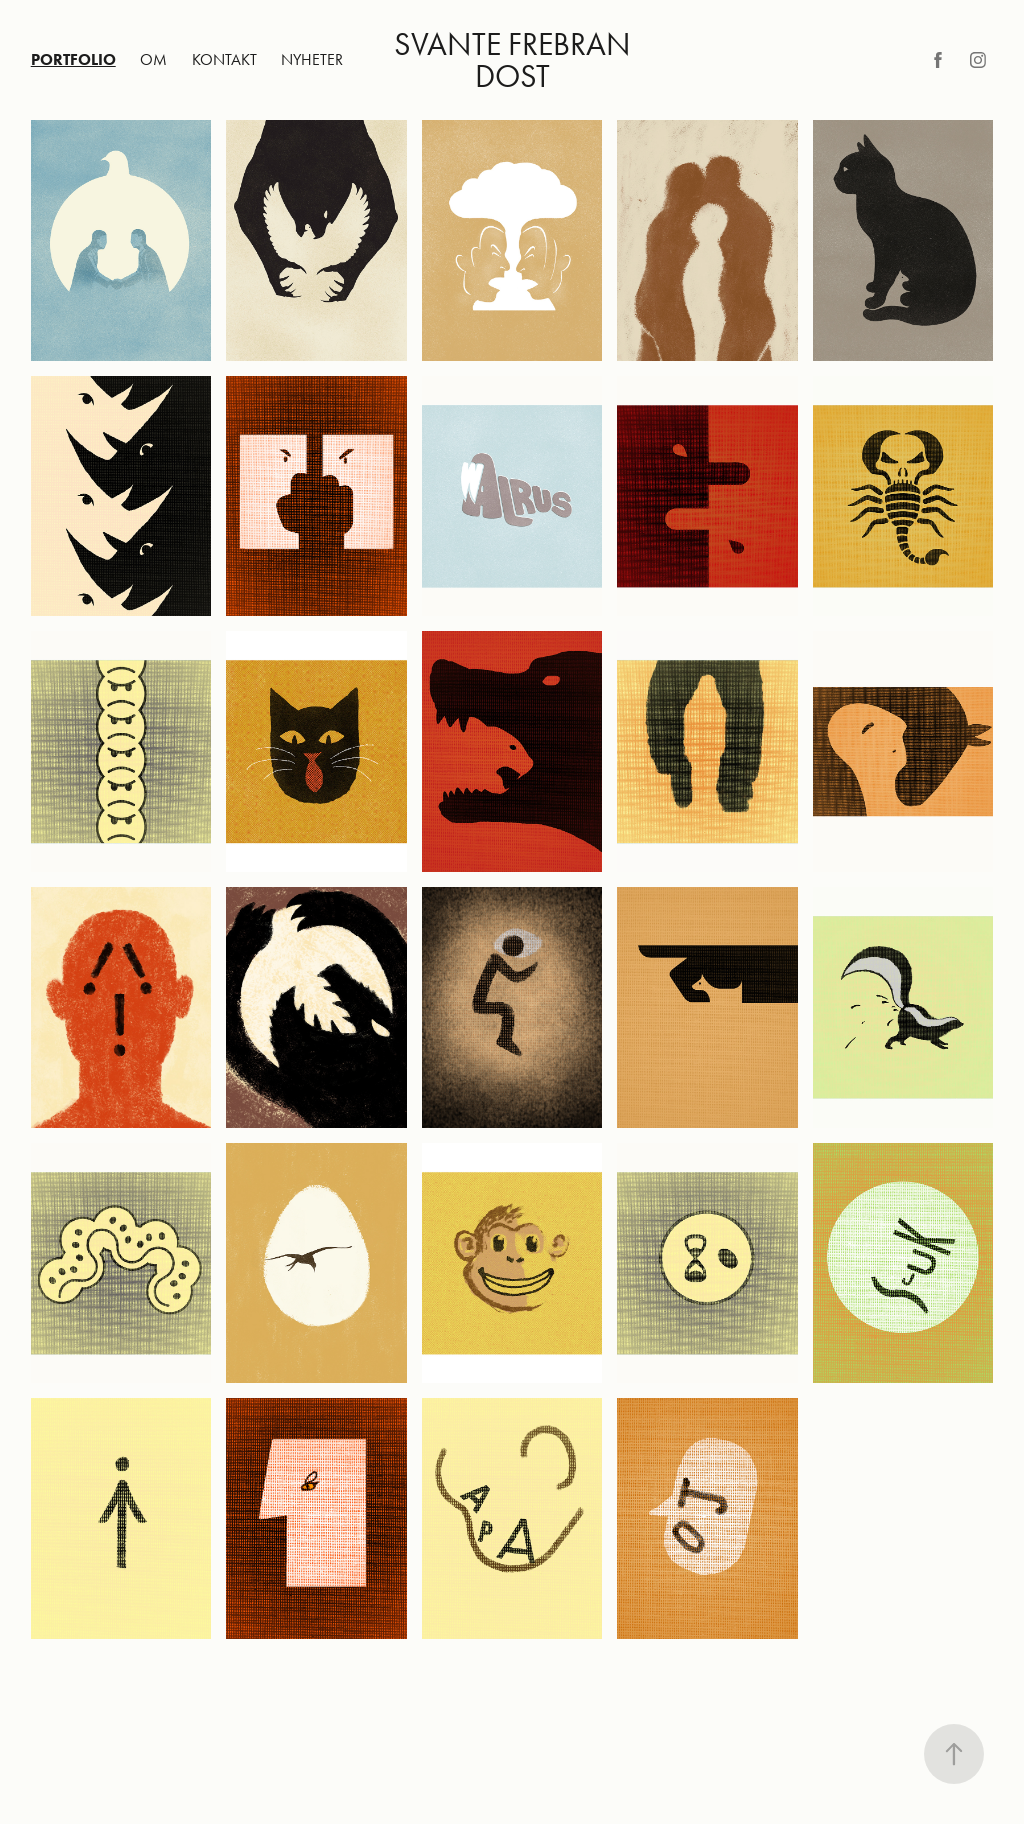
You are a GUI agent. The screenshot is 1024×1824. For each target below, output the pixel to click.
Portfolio (73, 59)
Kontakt (224, 59)
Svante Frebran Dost (516, 60)
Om (153, 59)
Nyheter (312, 59)
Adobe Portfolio (550, 1713)
